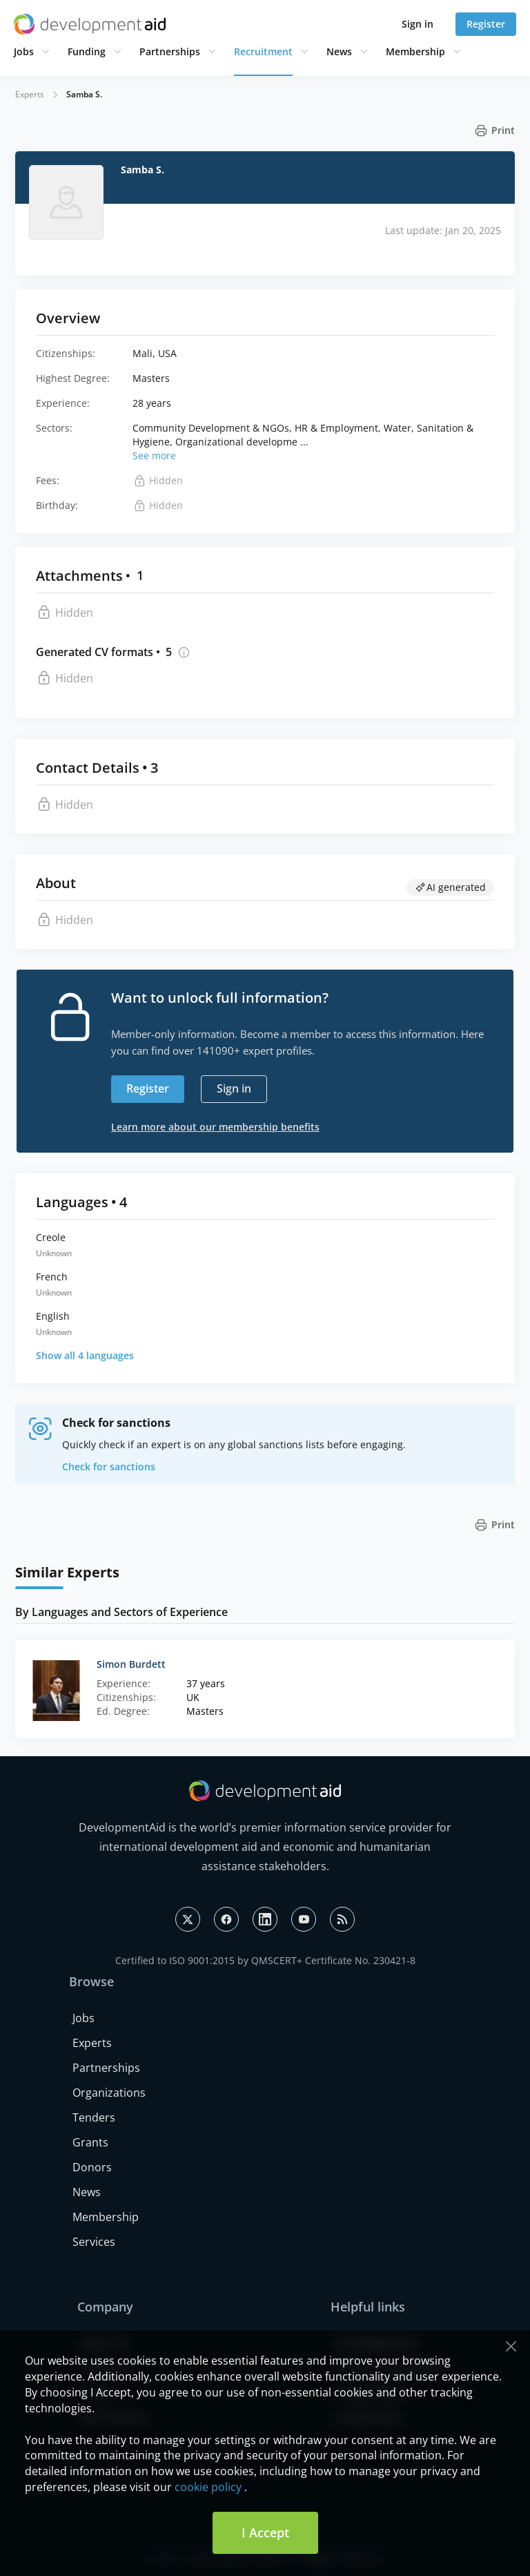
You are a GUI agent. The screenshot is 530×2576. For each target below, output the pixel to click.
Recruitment (263, 51)
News (339, 51)
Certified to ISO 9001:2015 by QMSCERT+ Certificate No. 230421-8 (265, 1960)
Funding (87, 51)
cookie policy (208, 2487)
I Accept (265, 2532)
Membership (415, 51)
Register (486, 23)
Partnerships (169, 51)
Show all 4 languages (85, 1355)
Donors (92, 2167)
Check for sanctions (108, 1466)
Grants (90, 2142)
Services (93, 2241)
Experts (29, 94)
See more (154, 455)
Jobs (24, 51)
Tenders (93, 2117)
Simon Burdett (131, 1664)
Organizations (109, 2092)
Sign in (417, 23)
